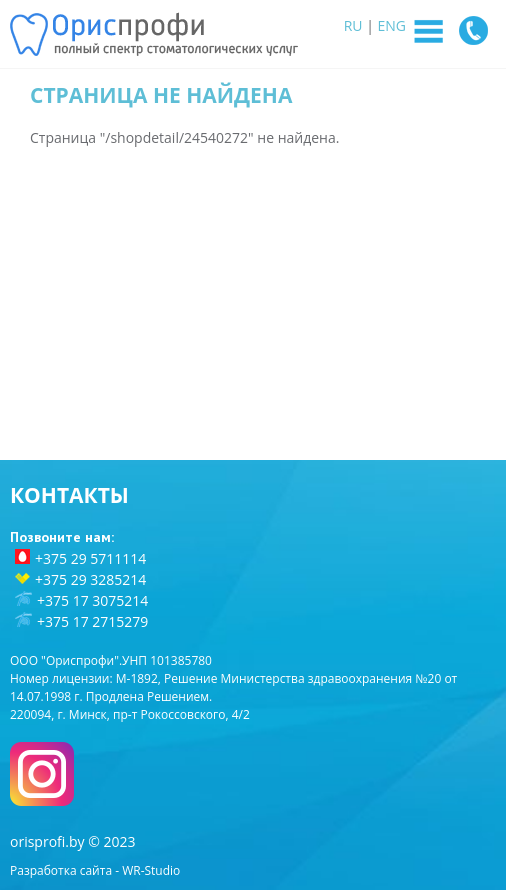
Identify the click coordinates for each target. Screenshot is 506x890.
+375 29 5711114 (90, 558)
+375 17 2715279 (92, 621)
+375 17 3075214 (92, 600)
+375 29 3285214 (90, 579)
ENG (392, 25)
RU (353, 25)
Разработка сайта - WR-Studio (95, 870)
